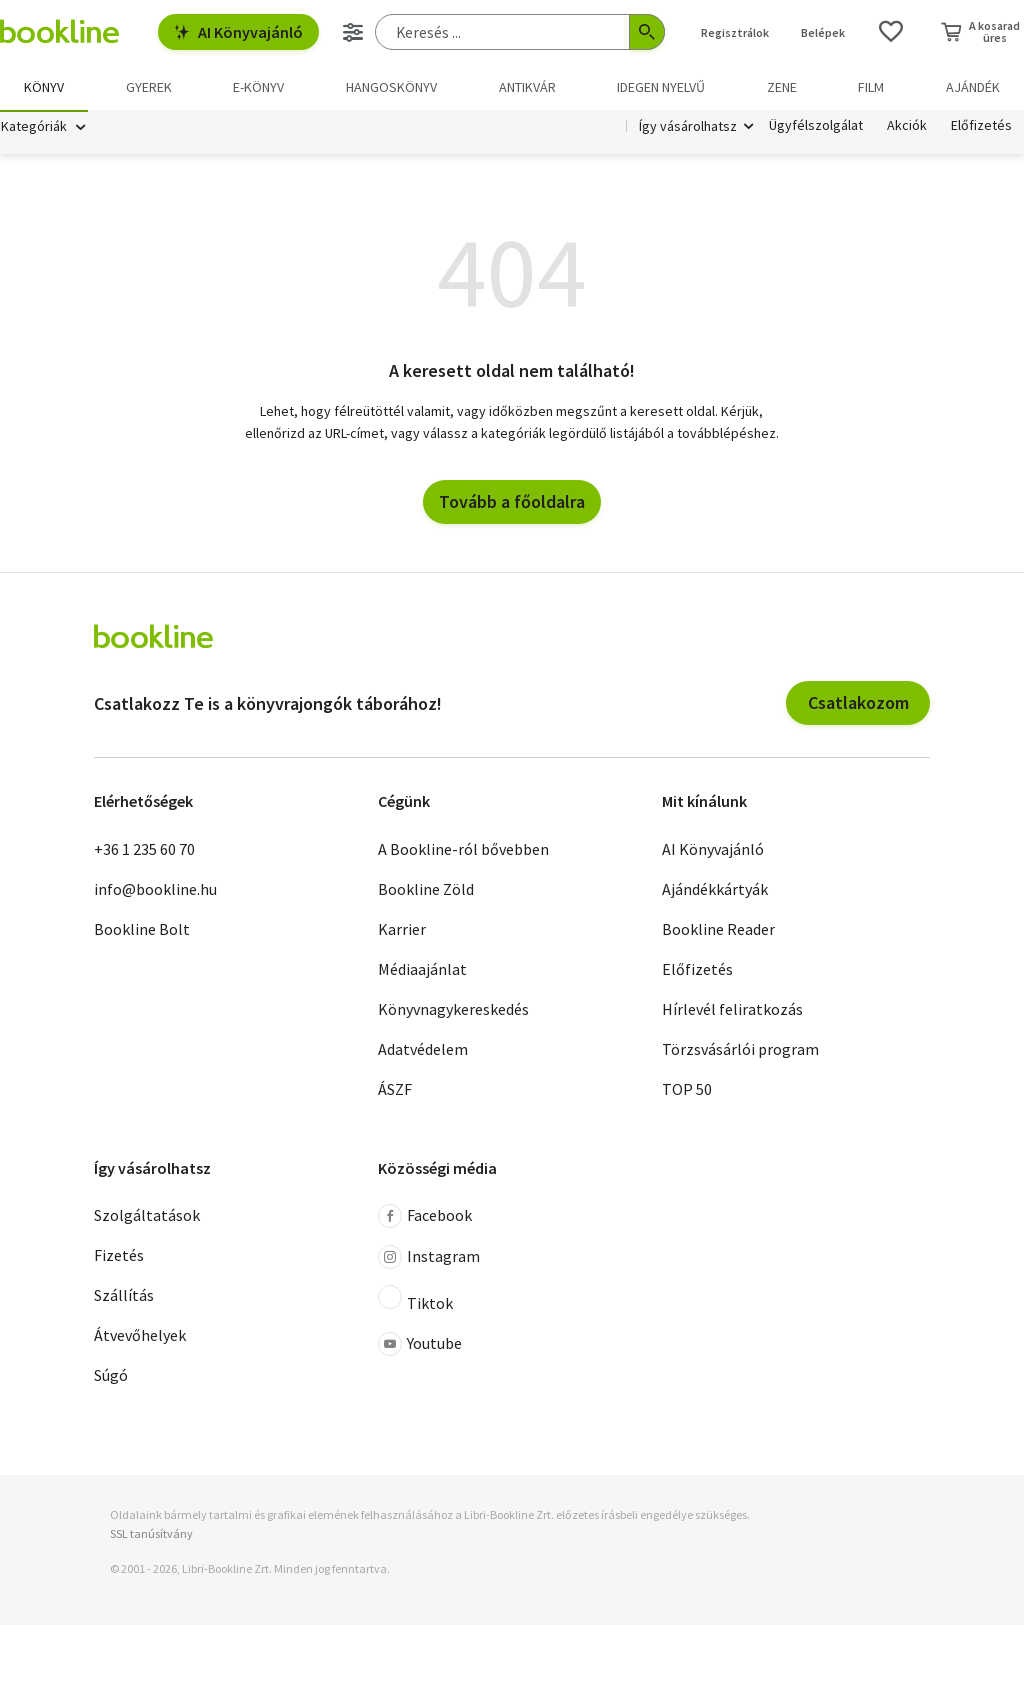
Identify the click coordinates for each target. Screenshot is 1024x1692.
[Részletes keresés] (353, 32)
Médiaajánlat (422, 970)
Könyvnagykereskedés (453, 1010)
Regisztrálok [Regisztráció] (735, 32)
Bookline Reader (718, 930)
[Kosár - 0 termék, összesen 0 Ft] (980, 32)
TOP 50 (687, 1090)
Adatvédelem (423, 1050)
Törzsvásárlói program (740, 1050)
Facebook (425, 1218)
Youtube (420, 1346)
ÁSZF (395, 1090)
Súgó (111, 1377)
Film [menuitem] (871, 87)
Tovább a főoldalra (512, 503)
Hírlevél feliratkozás (732, 1010)
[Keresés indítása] (647, 32)
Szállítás (124, 1297)
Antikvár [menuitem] (527, 87)
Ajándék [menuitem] (973, 87)
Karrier (402, 930)
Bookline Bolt (142, 930)
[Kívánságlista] (891, 32)
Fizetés (119, 1257)
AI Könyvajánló (238, 32)
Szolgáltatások (147, 1217)
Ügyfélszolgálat (816, 128)
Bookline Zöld (426, 890)
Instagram (429, 1259)
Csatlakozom (858, 704)
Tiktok (415, 1301)
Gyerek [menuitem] (149, 87)
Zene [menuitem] (782, 87)
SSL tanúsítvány (151, 1535)
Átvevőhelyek (140, 1337)
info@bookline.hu (155, 890)
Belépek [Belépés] (823, 32)
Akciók (907, 128)
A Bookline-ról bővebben (463, 850)
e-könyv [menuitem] (258, 87)
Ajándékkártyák (715, 890)
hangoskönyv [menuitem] (391, 87)
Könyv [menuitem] (44, 87)
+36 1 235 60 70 (144, 850)
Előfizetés (981, 128)
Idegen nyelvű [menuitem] (661, 87)
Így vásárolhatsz (688, 128)
